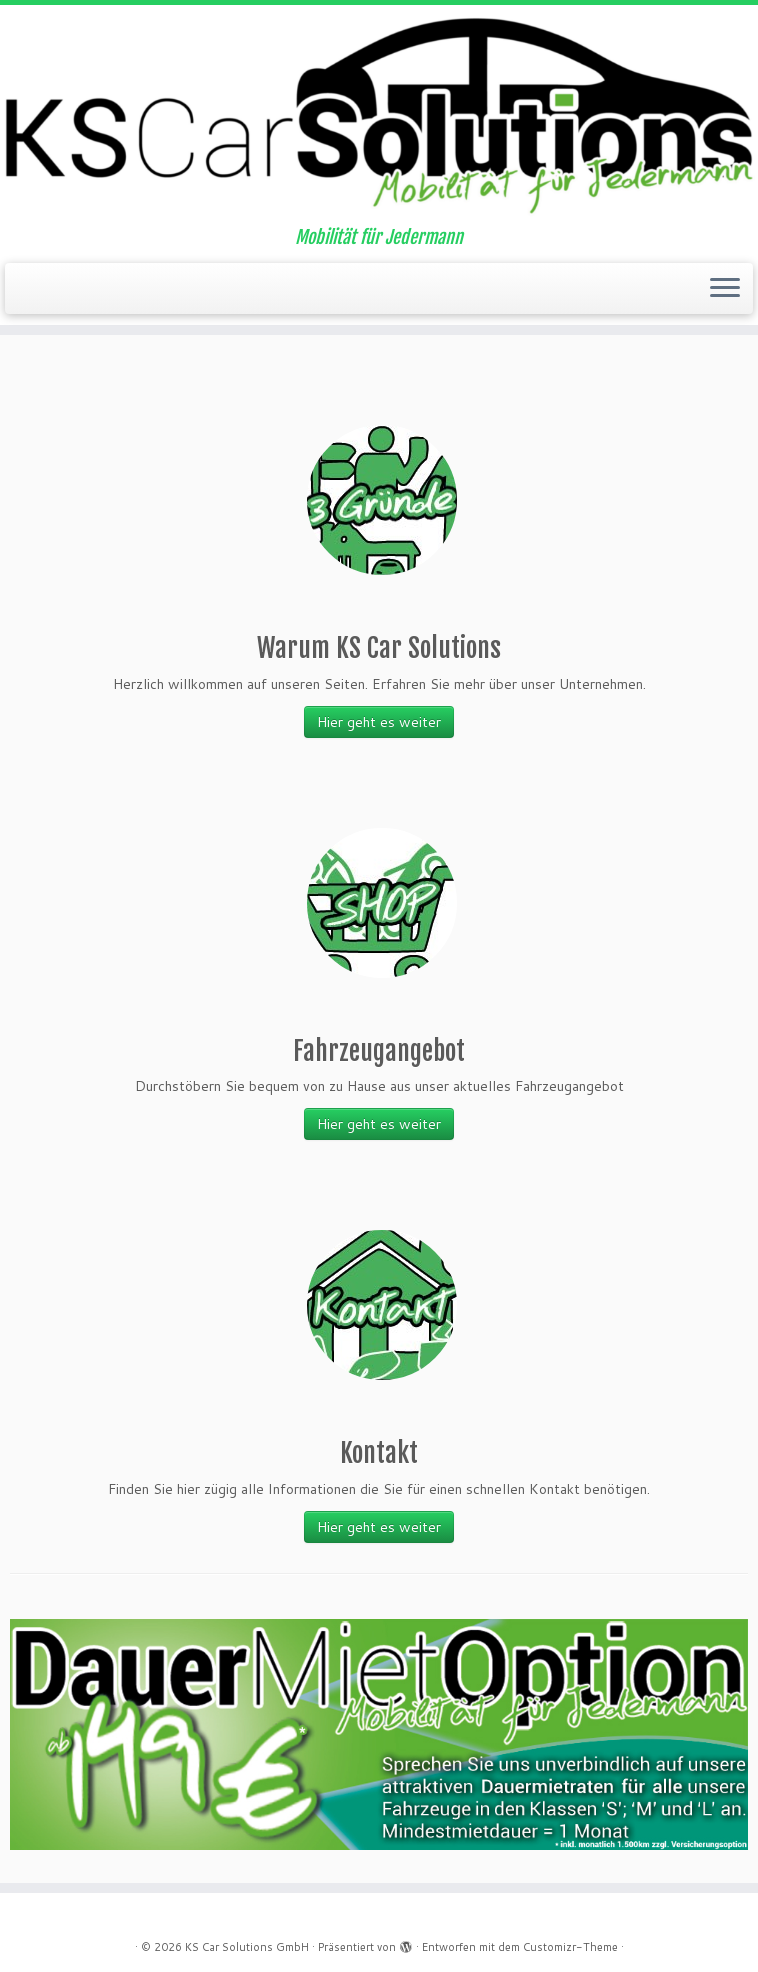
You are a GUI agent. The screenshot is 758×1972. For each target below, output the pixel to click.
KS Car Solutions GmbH (247, 1947)
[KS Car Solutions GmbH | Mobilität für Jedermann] (379, 116)
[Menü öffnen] (725, 289)
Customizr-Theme (570, 1947)
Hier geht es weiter (379, 722)
